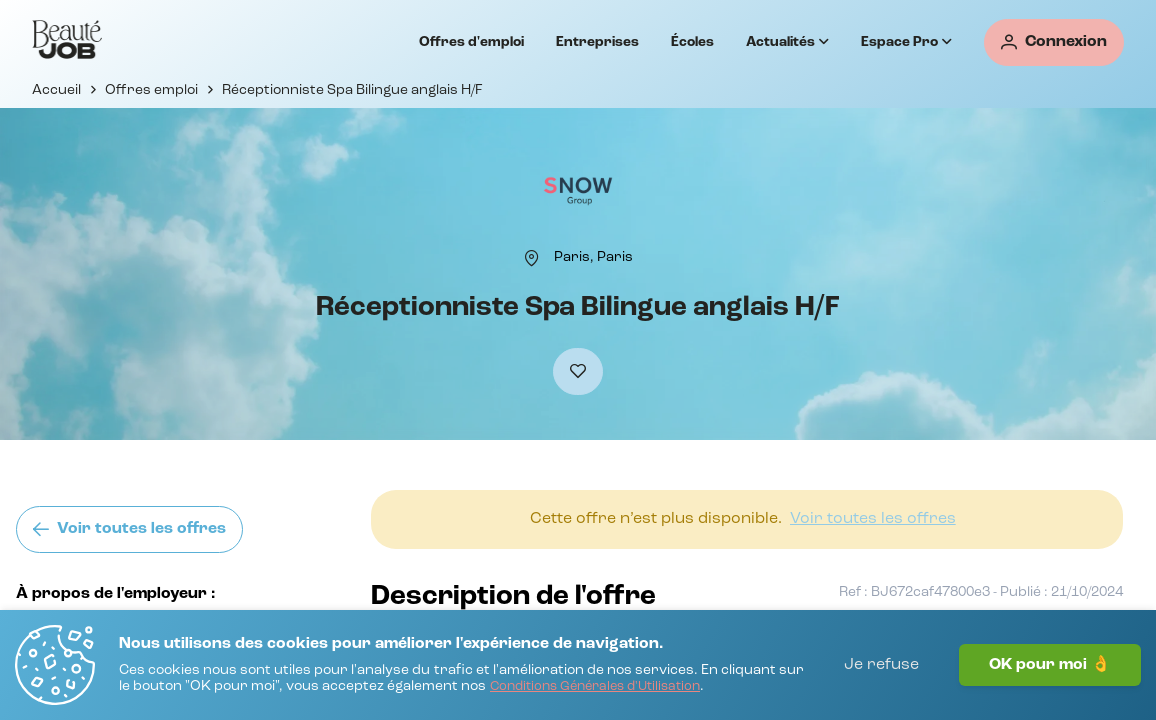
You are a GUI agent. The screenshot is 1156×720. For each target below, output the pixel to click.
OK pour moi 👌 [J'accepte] (1050, 665)
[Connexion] (1054, 42)
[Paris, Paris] (593, 257)
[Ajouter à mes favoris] (578, 371)
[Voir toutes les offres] (129, 529)
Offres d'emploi (471, 42)
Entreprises (597, 42)
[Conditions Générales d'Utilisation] (595, 687)
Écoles (692, 42)
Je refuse (881, 665)
